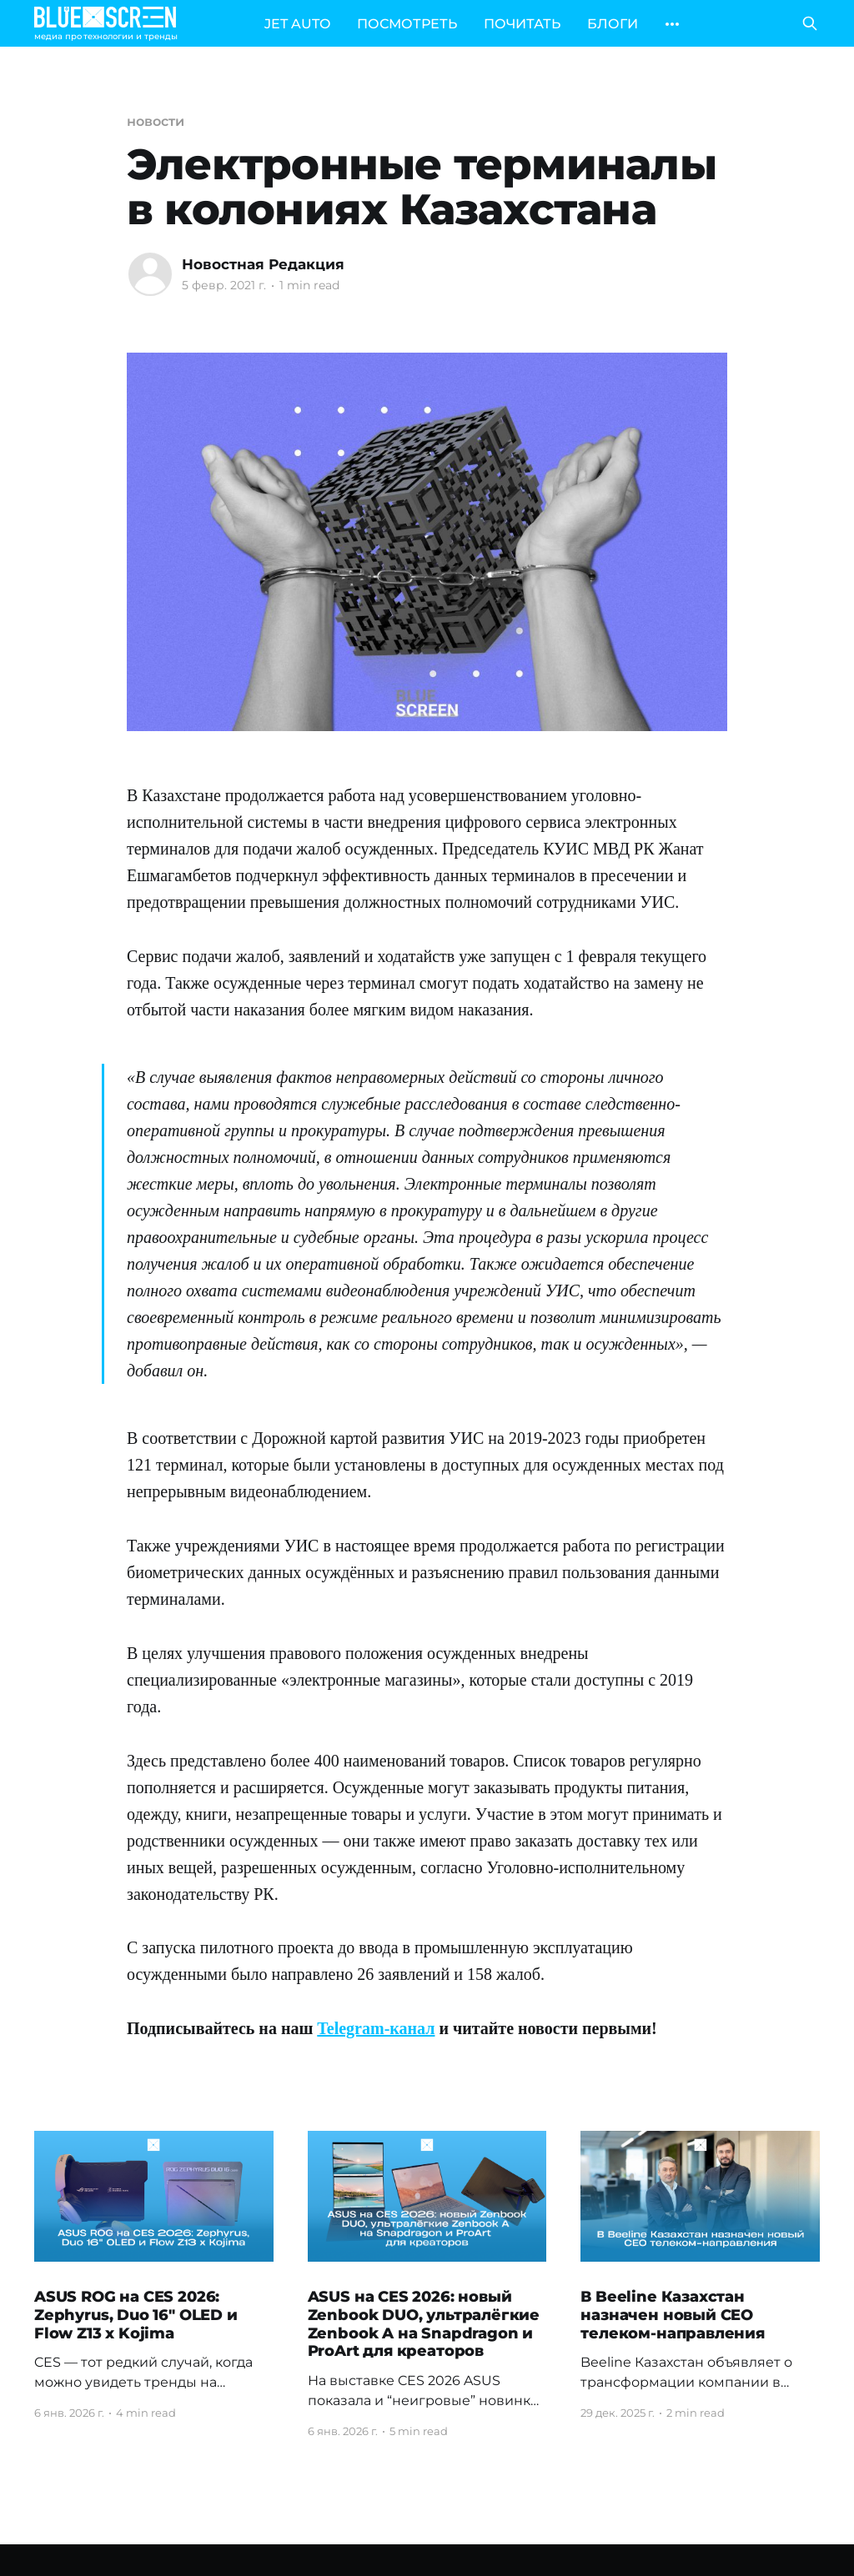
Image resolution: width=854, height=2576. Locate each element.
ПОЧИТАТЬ (522, 24)
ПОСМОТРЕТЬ (407, 24)
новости (155, 121)
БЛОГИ (612, 24)
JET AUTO (297, 24)
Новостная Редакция (263, 264)
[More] (672, 24)
